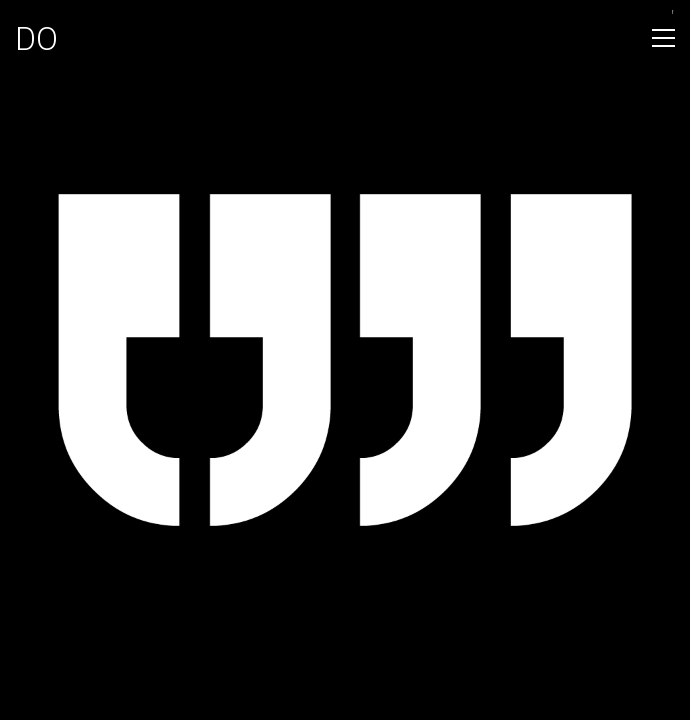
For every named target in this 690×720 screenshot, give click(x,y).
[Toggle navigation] (663, 38)
